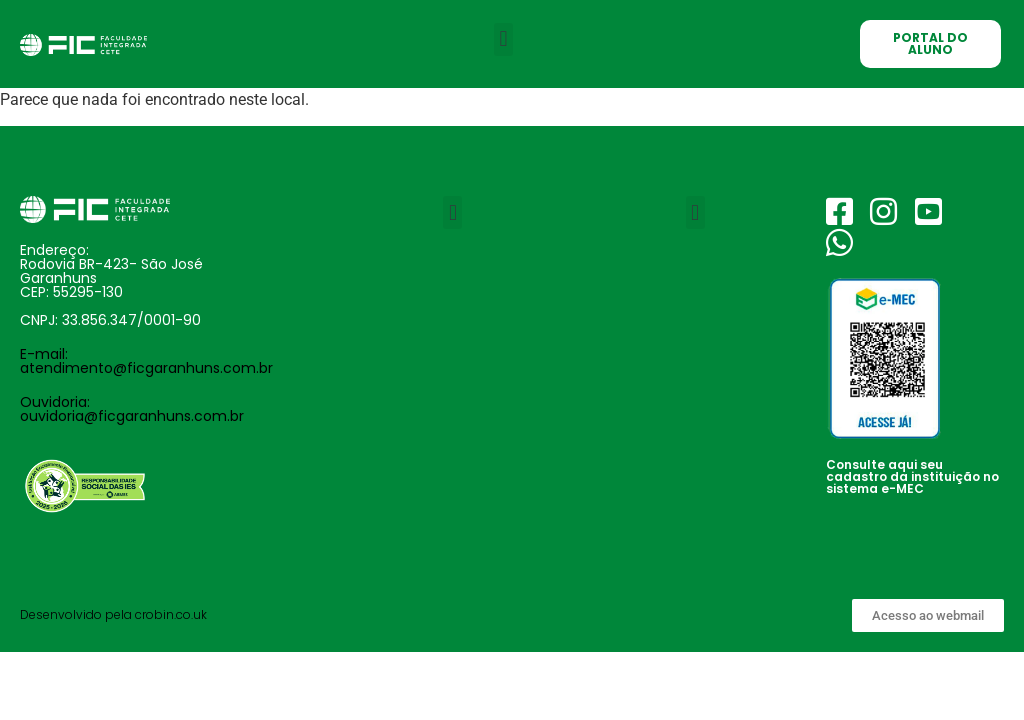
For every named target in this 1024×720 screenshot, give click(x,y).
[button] (503, 39)
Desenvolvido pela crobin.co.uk (113, 614)
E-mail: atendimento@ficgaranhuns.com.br (146, 361)
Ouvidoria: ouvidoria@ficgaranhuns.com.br (132, 409)
